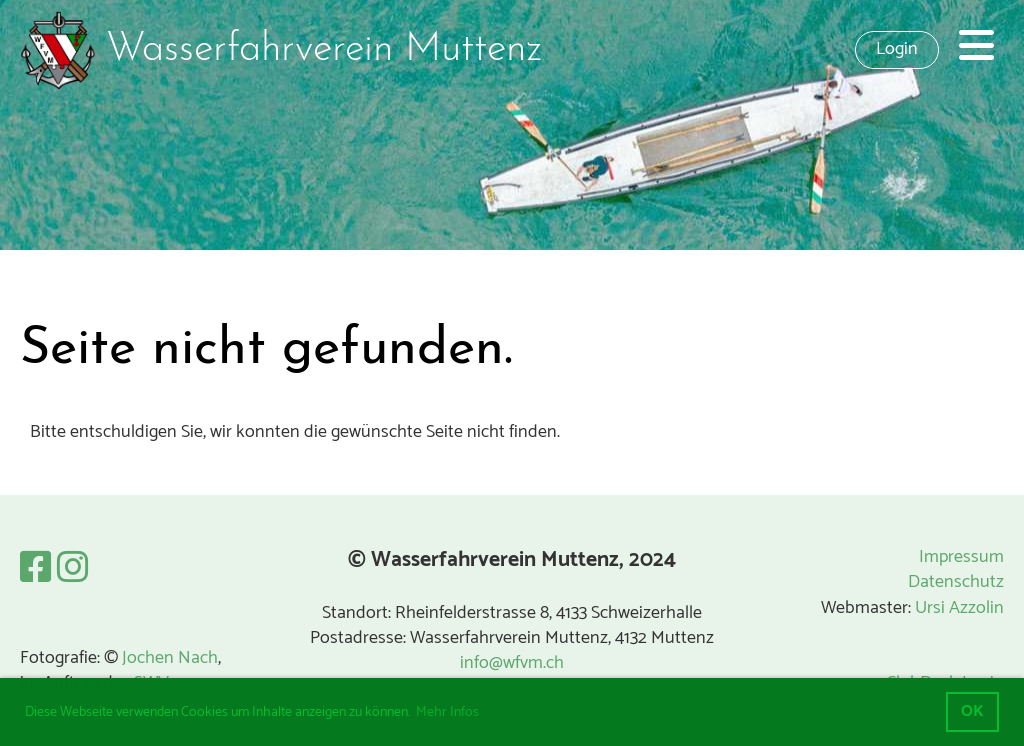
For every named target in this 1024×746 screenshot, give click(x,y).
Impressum (961, 557)
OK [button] (972, 711)
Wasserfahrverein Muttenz (324, 50)
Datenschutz (956, 582)
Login (897, 49)
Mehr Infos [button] (447, 712)
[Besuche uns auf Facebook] (36, 569)
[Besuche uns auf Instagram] (73, 569)
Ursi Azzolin (959, 608)
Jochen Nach (170, 658)
